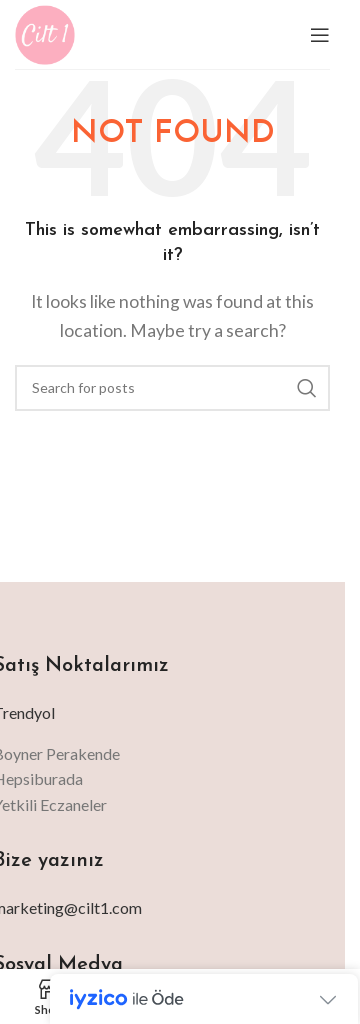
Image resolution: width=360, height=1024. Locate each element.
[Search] (172, 388)
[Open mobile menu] (320, 35)
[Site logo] (45, 32)
